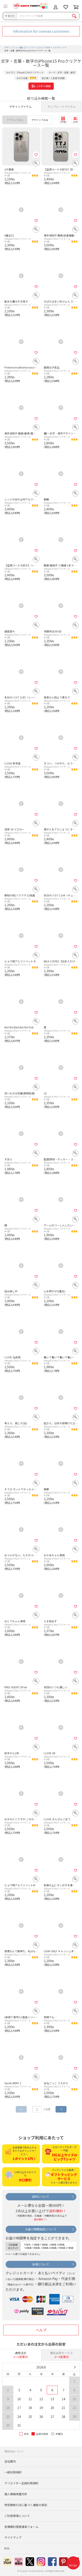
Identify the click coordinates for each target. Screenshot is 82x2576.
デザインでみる (39, 120)
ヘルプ (41, 2330)
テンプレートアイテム (61, 107)
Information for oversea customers (41, 31)
